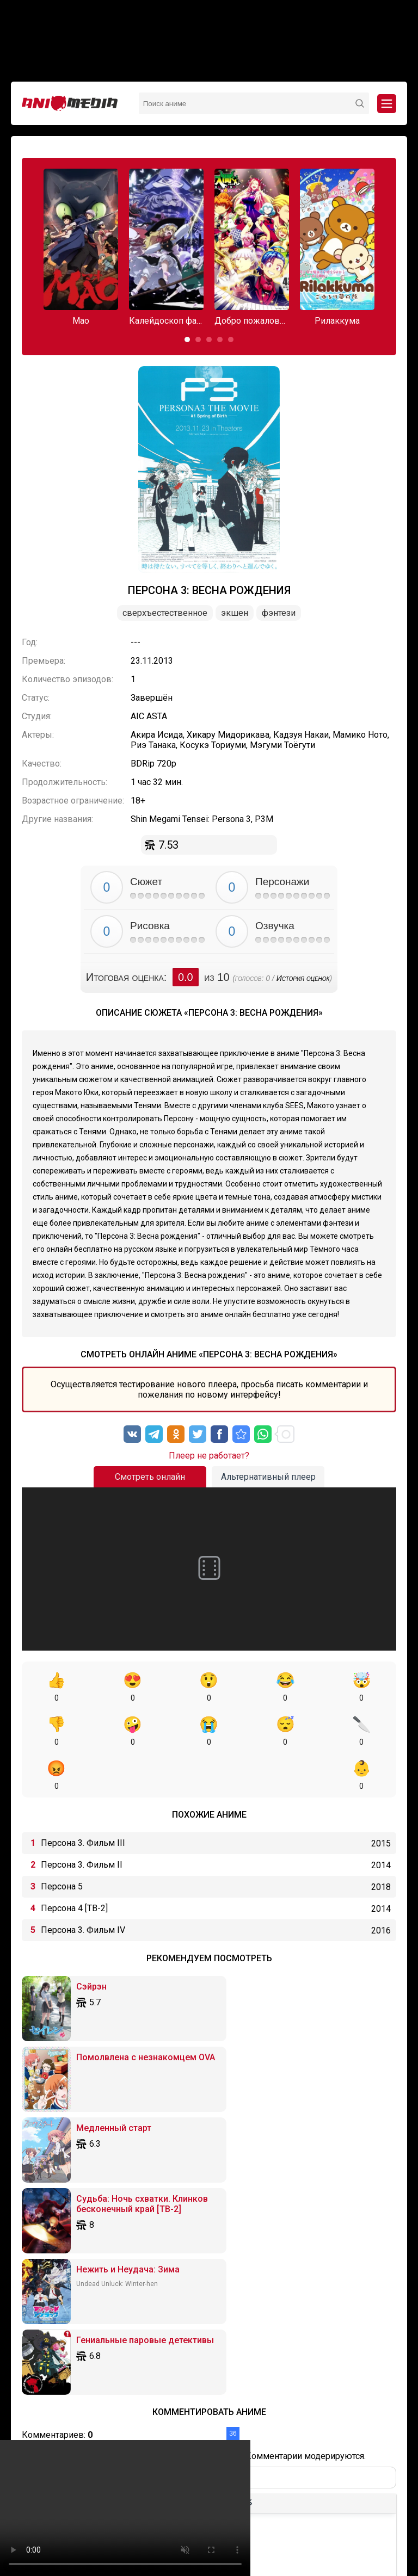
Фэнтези (279, 613)
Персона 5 (62, 1842)
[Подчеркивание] (65, 2247)
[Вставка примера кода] (215, 2247)
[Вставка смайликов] (177, 2247)
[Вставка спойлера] (231, 2247)
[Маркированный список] (140, 2247)
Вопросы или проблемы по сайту (262, 2516)
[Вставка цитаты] (198, 2247)
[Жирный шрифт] (32, 2247)
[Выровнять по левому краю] (86, 2247)
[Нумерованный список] (156, 2247)
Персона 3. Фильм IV (83, 1886)
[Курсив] (48, 2247)
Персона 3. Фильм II (81, 1820)
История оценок (303, 978)
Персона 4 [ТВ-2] (74, 1864)
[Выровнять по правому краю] (118, 2247)
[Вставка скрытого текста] (247, 2247)
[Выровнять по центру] (102, 2247)
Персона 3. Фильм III (83, 1799)
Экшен (234, 613)
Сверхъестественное (164, 613)
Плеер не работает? (209, 1455)
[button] (187, 339)
